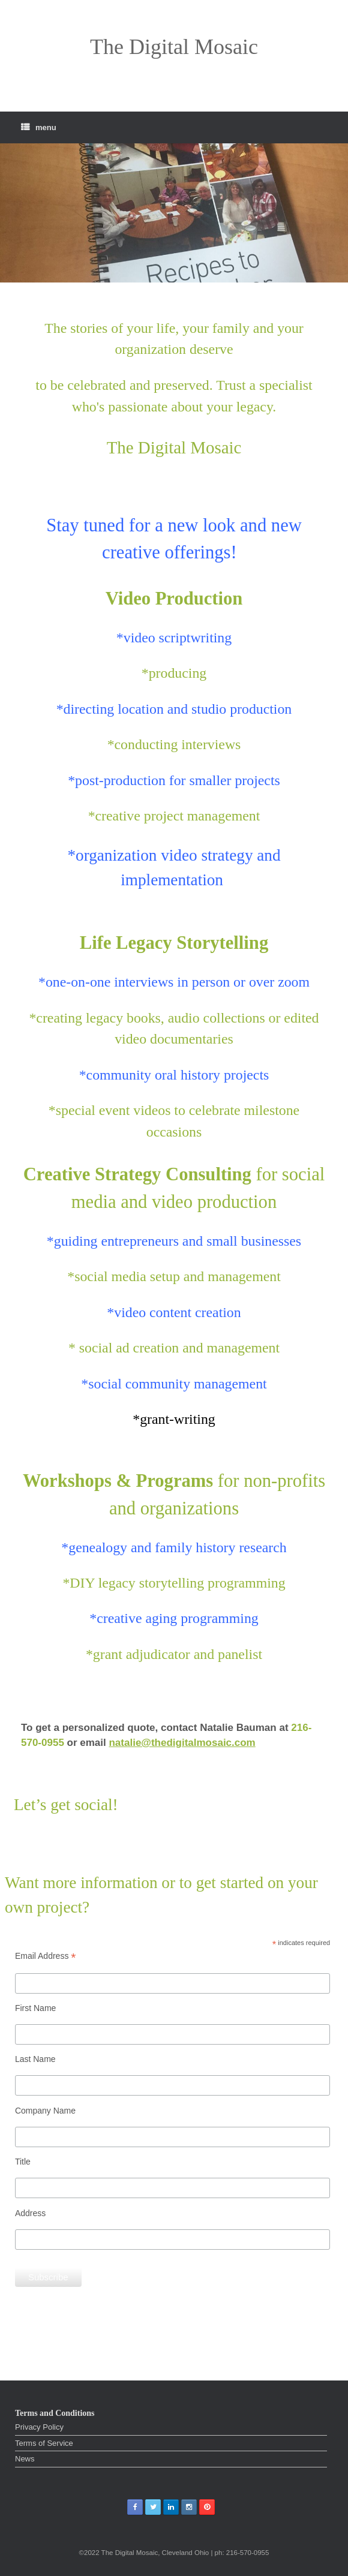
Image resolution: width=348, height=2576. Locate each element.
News (25, 2458)
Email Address (45, 1956)
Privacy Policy (39, 2426)
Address (30, 2213)
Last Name (35, 2059)
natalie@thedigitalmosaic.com (182, 1742)
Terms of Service (44, 2443)
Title (23, 2161)
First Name (35, 2008)
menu (38, 127)
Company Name (45, 2110)
